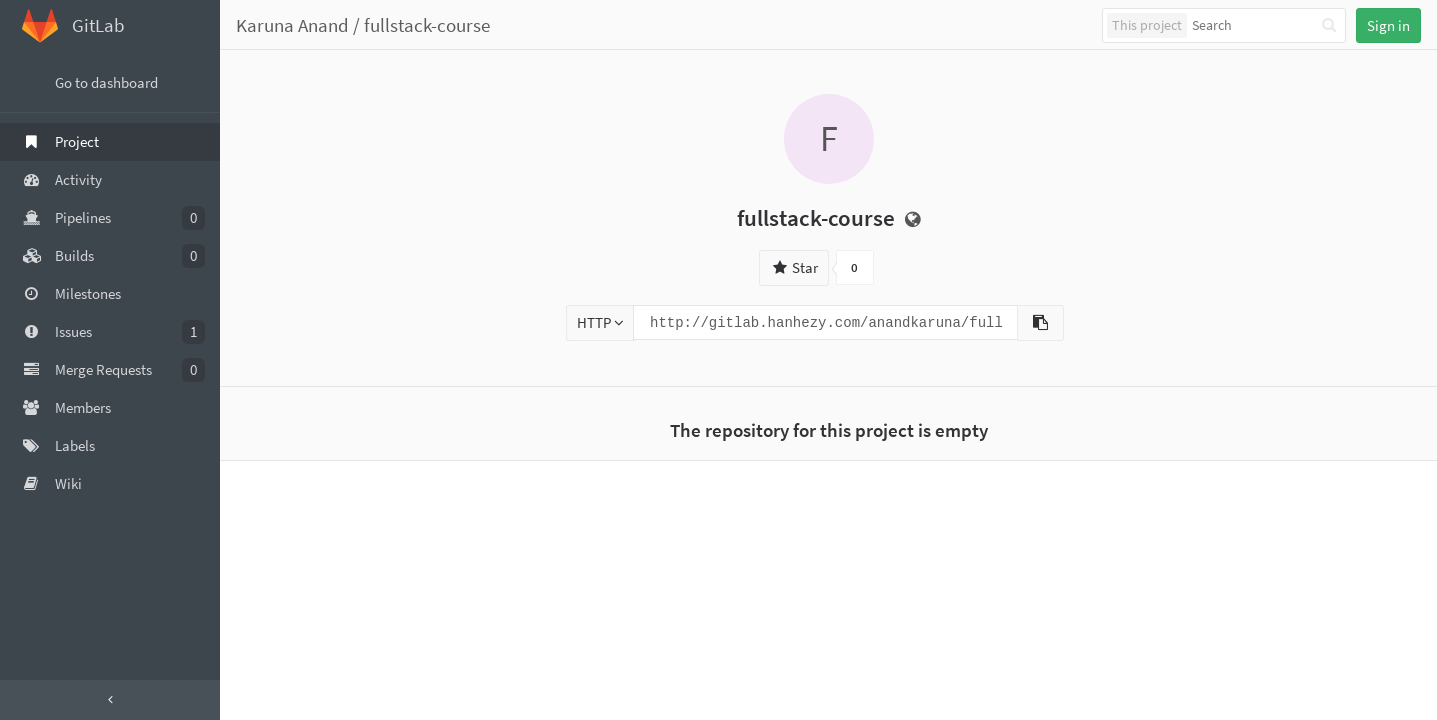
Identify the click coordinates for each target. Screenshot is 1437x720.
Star (794, 267)
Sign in (1388, 25)
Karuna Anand (292, 25)
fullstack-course (427, 25)
